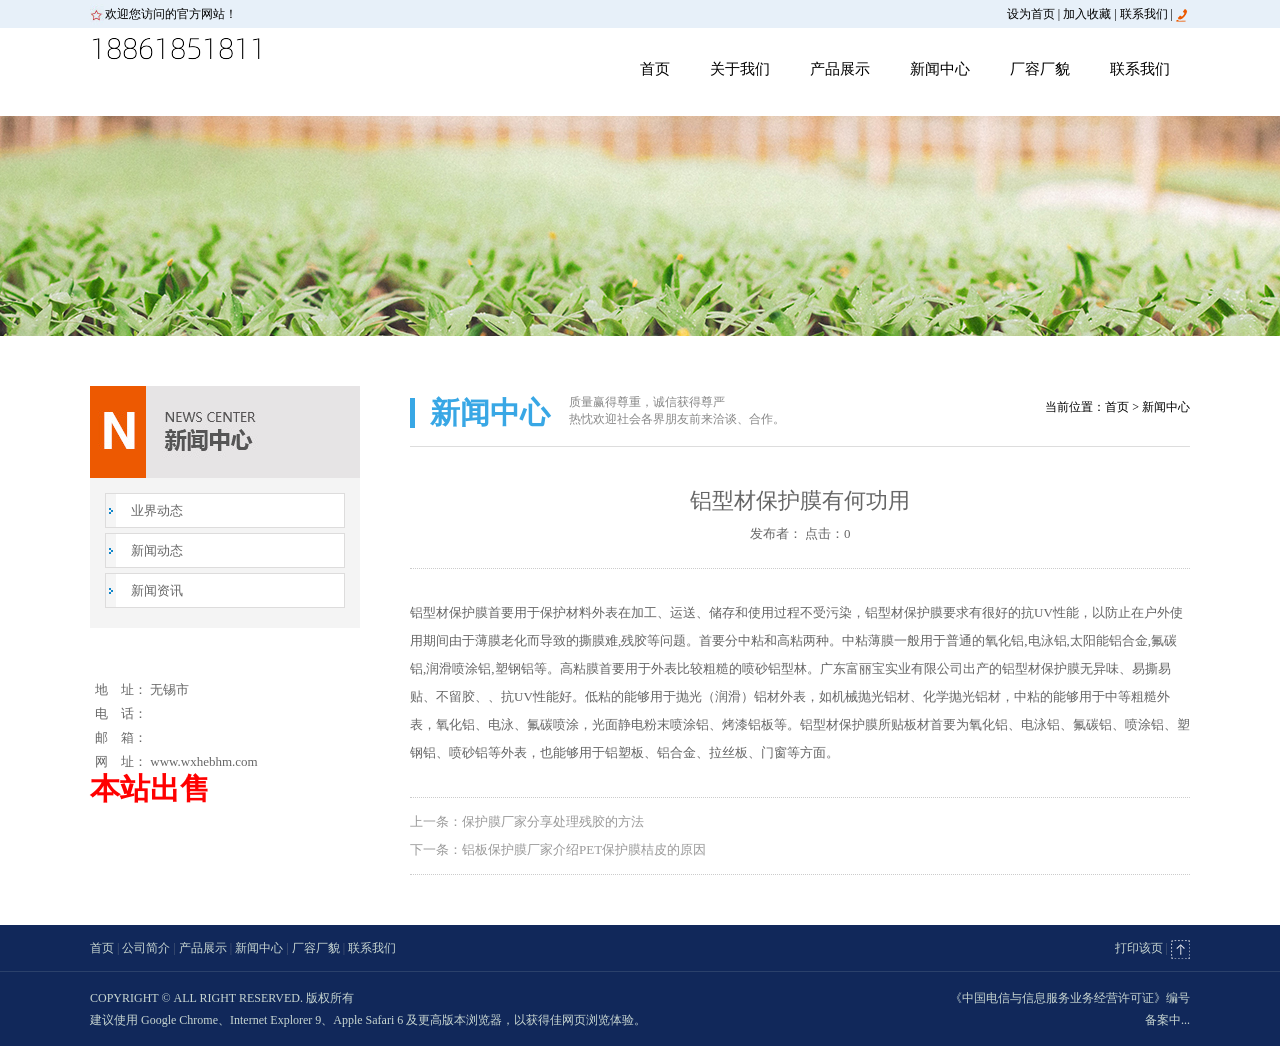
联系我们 (1144, 14)
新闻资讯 (157, 590)
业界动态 (157, 510)
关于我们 (740, 69)
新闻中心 (940, 69)
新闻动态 (157, 550)
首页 (655, 69)
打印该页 (1139, 948)
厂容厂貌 (1040, 69)
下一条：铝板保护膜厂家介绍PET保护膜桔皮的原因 (558, 849)
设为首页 (1031, 14)
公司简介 (146, 948)
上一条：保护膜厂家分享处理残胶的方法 (527, 821)
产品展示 (840, 69)
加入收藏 (1087, 14)
